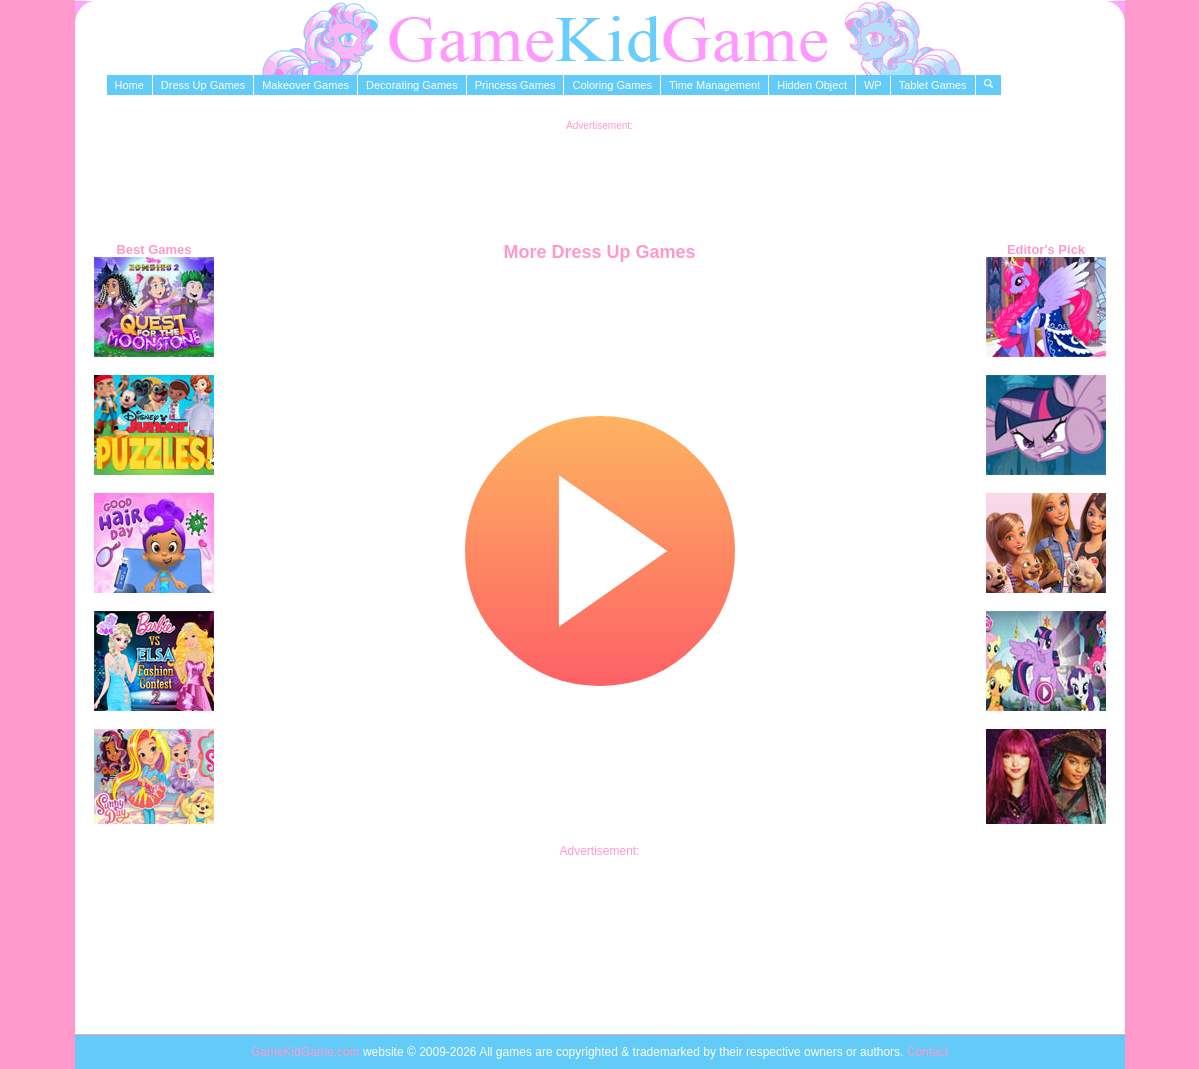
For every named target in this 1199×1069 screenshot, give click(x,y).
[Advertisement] (600, 176)
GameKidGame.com (307, 1052)
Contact (927, 1052)
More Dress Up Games (599, 252)
